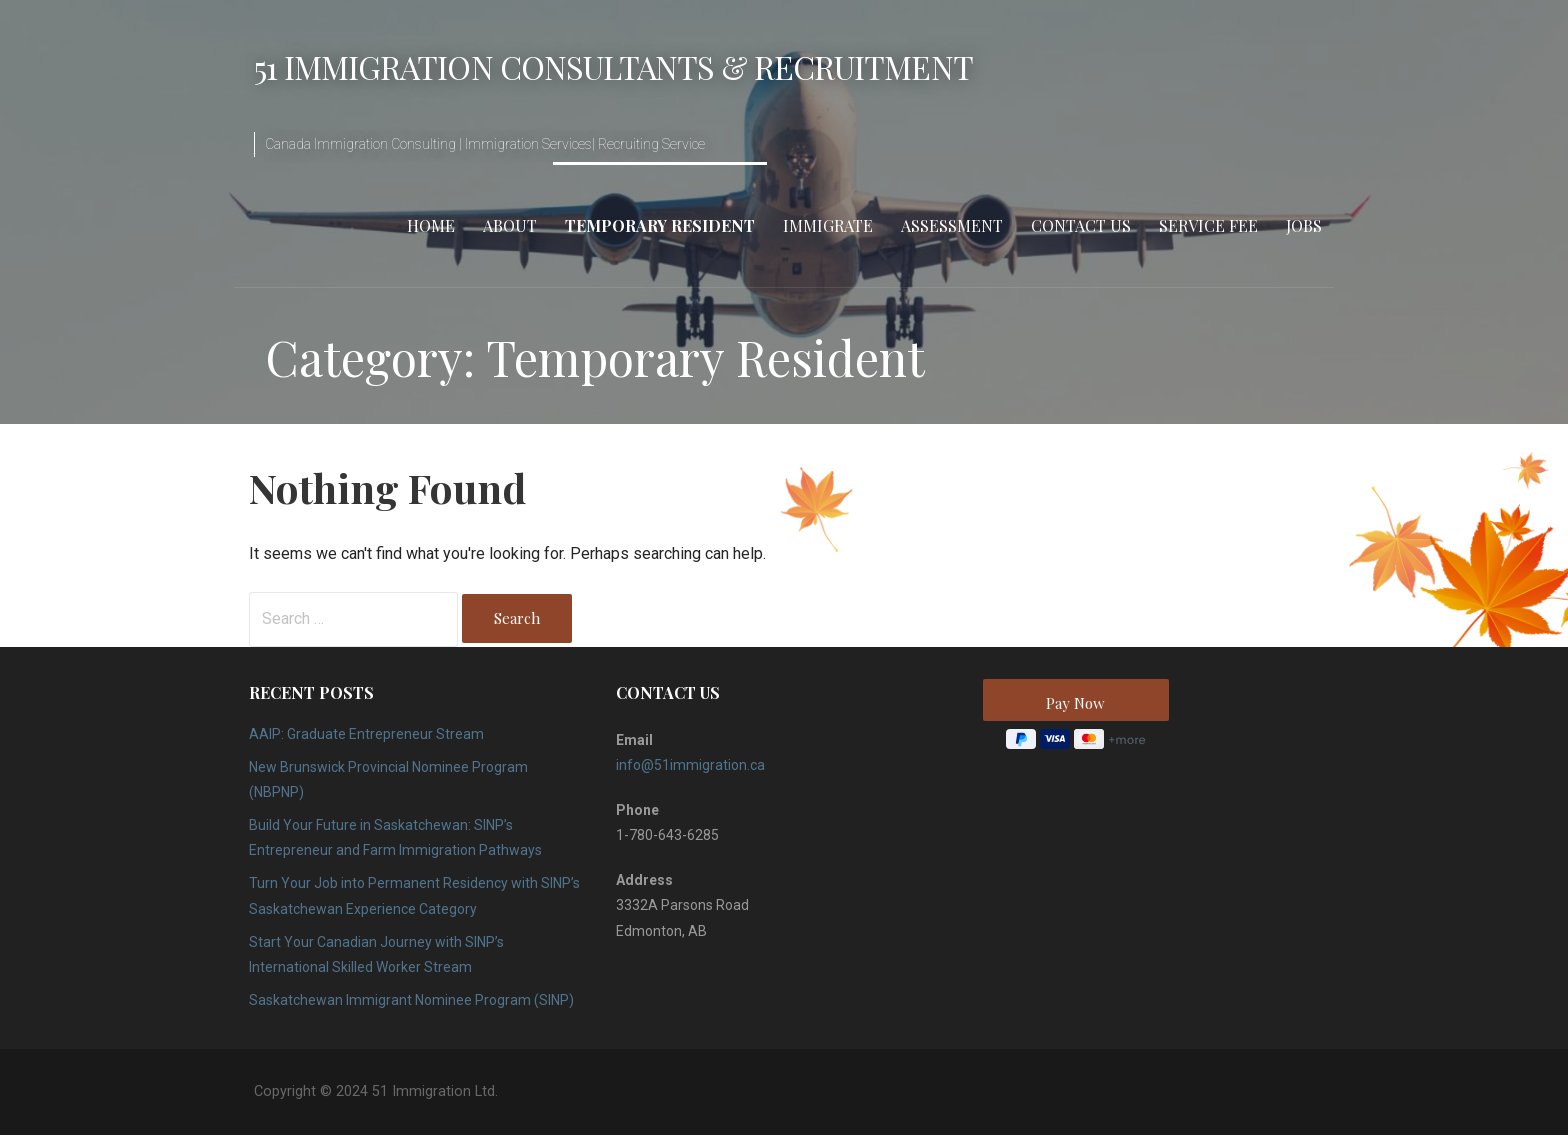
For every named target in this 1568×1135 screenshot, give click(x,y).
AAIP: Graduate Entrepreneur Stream (366, 734)
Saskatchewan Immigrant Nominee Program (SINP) (411, 1000)
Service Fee (1208, 225)
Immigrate (828, 225)
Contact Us (1081, 225)
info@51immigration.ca (690, 765)
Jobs (1304, 225)
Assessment (952, 225)
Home (431, 225)
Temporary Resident (660, 225)
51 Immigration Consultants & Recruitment (613, 66)
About (510, 225)
